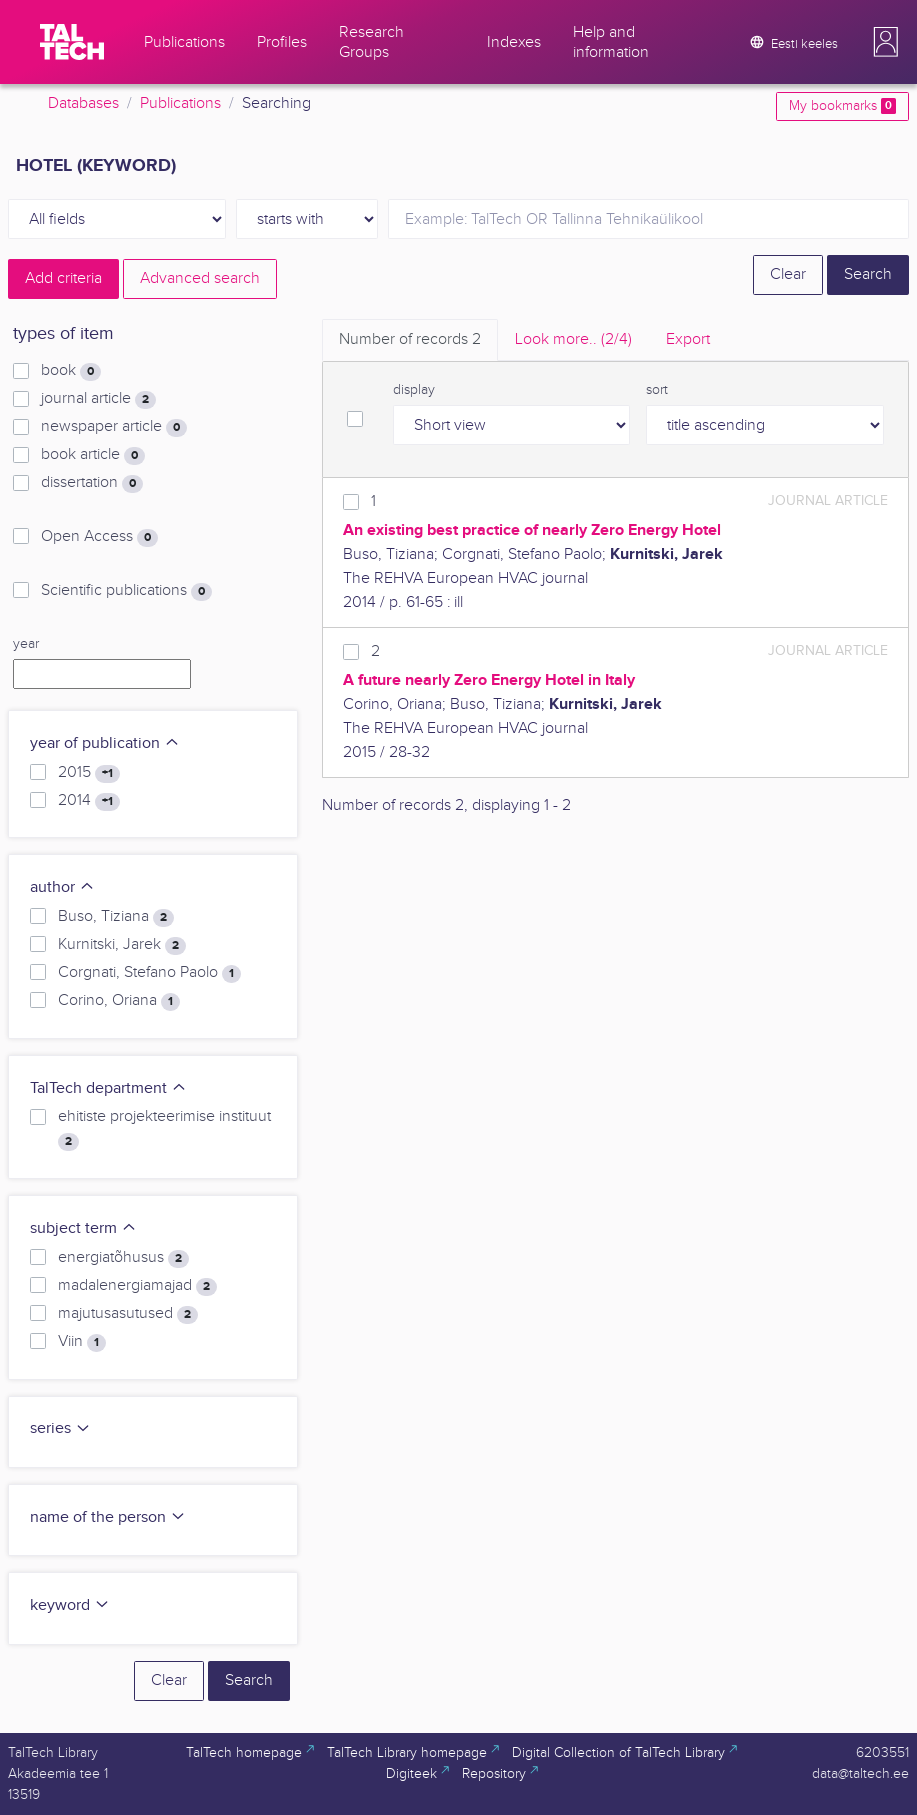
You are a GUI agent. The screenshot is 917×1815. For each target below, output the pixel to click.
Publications (180, 103)
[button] (886, 42)
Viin (82, 1342)
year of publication (105, 743)
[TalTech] (72, 42)
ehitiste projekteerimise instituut (164, 1129)
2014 (89, 801)
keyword (70, 1605)
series (60, 1428)
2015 (89, 773)
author (62, 887)
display (414, 390)
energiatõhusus (123, 1258)
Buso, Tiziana (116, 917)
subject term (83, 1228)
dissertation (92, 483)
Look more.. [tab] (573, 339)
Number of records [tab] (410, 339)
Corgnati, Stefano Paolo (149, 973)
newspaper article (114, 427)
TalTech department (108, 1088)
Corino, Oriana (119, 1001)
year (26, 644)
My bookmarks (842, 106)
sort (657, 390)
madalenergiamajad (137, 1286)
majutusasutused (128, 1314)
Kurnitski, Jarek (122, 945)
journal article (98, 399)
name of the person (108, 1517)
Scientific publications (126, 591)
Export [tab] (688, 339)
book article (93, 455)
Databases (83, 103)
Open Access (99, 537)
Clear (788, 274)
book (71, 371)
